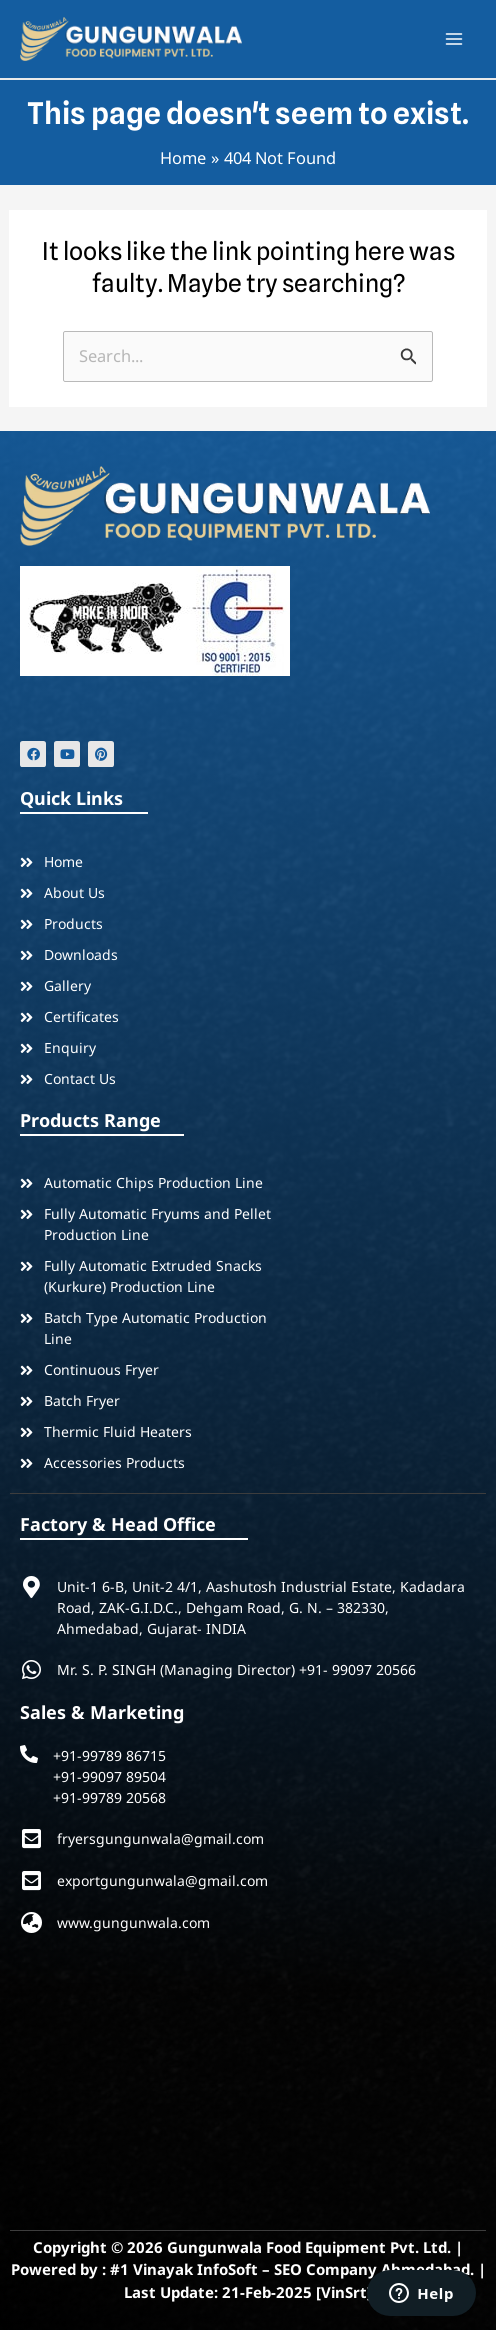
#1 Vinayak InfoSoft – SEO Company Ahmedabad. (292, 2269)
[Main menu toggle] (453, 39)
